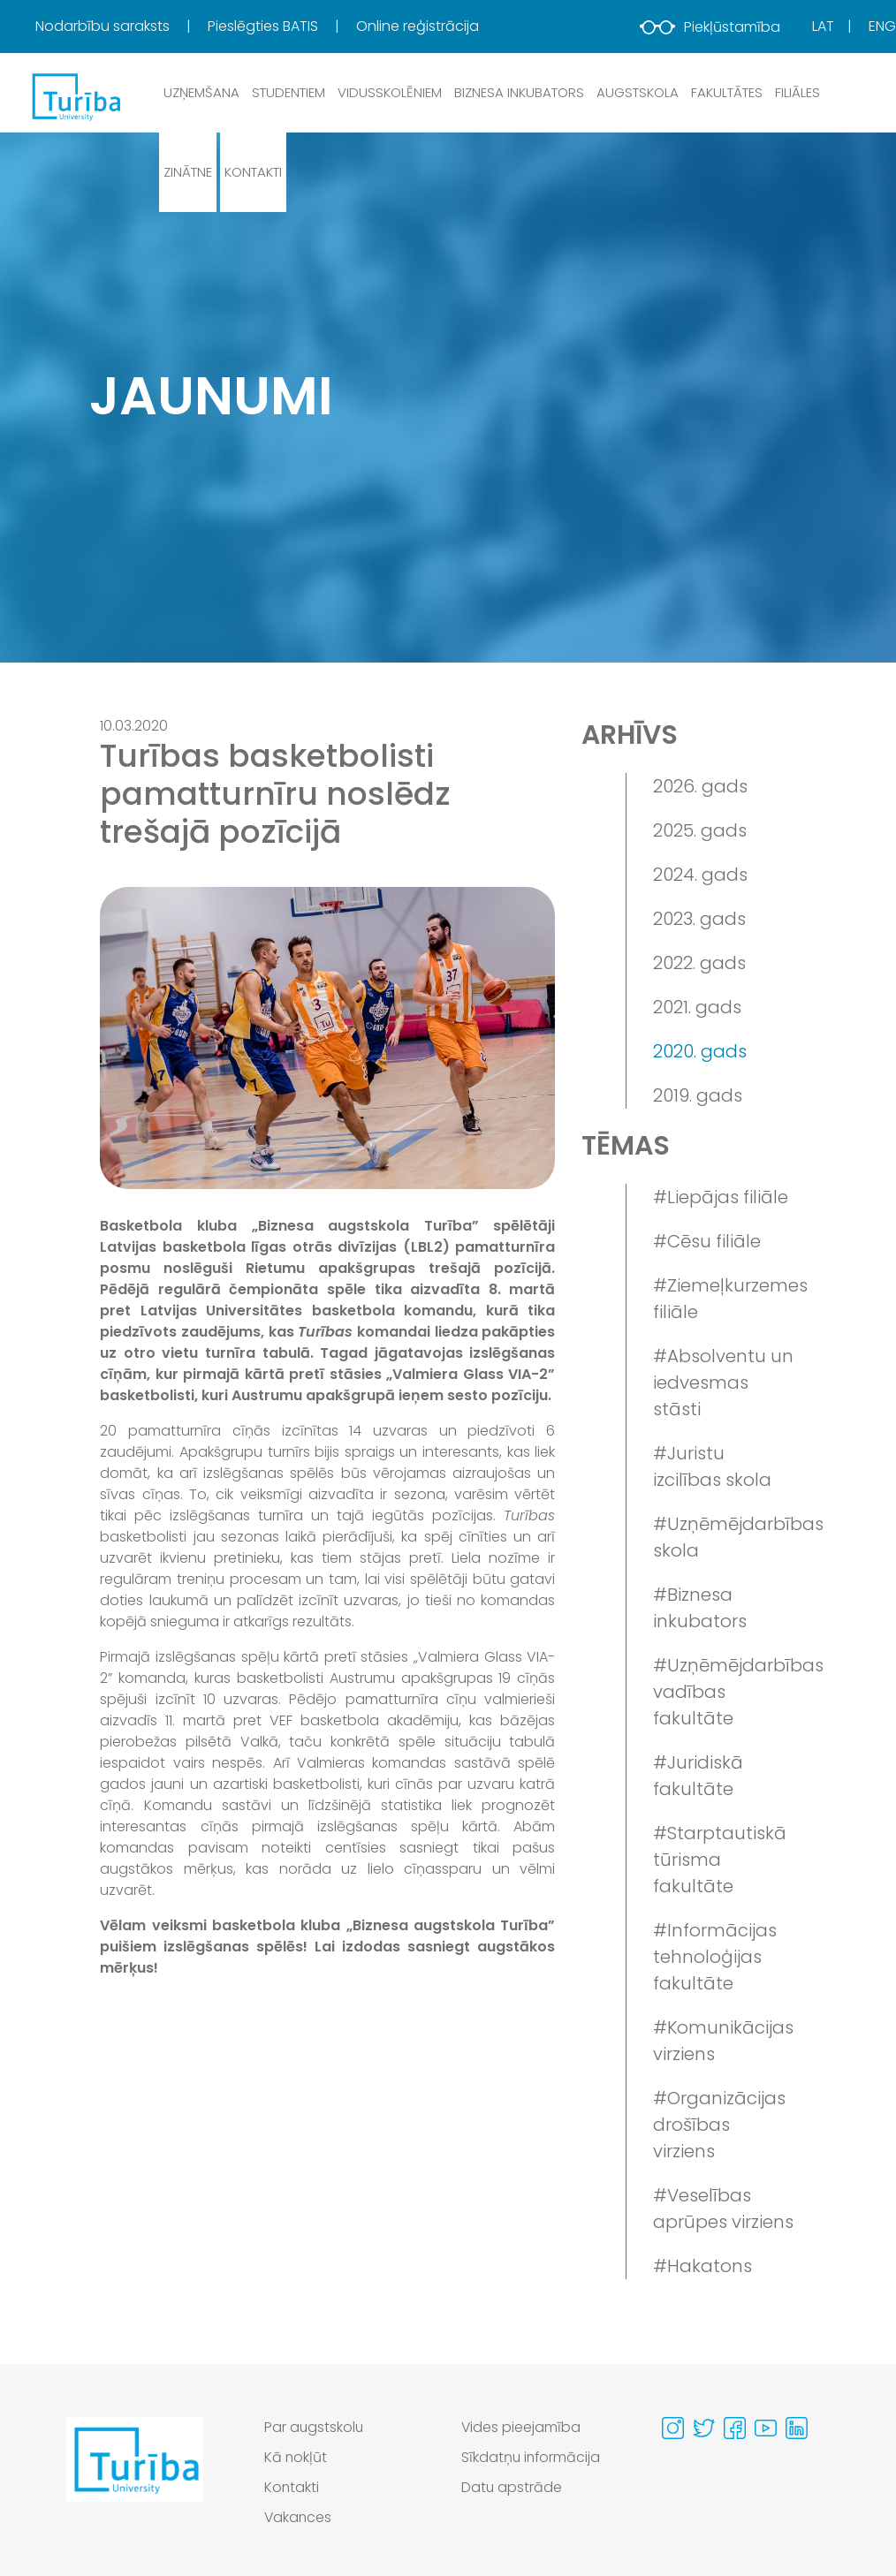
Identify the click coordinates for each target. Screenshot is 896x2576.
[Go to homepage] (134, 2477)
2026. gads (700, 786)
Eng (882, 26)
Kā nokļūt (296, 2457)
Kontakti (253, 172)
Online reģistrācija (417, 26)
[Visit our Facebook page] (735, 2428)
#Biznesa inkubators (700, 1607)
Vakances (298, 2517)
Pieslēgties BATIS (265, 26)
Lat (823, 26)
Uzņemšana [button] (201, 92)
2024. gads (700, 874)
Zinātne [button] (187, 172)
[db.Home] (75, 96)
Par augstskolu (314, 2427)
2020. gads (700, 1051)
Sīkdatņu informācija (532, 2457)
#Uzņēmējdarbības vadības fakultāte (724, 1692)
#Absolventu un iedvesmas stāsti (723, 1382)
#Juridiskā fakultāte (698, 1775)
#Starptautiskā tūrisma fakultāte (719, 1859)
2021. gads (697, 1007)
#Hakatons (702, 2266)
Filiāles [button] (797, 92)
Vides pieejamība (521, 2427)
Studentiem (288, 92)
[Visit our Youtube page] (766, 2428)
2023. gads (699, 918)
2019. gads (697, 1095)
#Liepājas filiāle (720, 1197)
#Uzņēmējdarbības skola (724, 1537)
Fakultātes (727, 92)
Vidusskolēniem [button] (390, 92)
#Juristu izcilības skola (712, 1466)
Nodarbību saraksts (104, 26)
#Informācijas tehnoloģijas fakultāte (715, 1957)
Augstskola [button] (637, 92)
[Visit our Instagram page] (673, 2428)
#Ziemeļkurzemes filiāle (724, 1298)
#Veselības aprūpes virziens (723, 2208)
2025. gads (700, 830)
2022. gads (699, 963)
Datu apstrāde (512, 2487)
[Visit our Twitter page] (704, 2428)
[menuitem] (119, 26)
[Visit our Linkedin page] (797, 2428)
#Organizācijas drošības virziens (719, 2124)
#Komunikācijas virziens (723, 2040)
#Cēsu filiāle (707, 1241)
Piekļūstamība (710, 27)
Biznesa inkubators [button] (519, 92)
